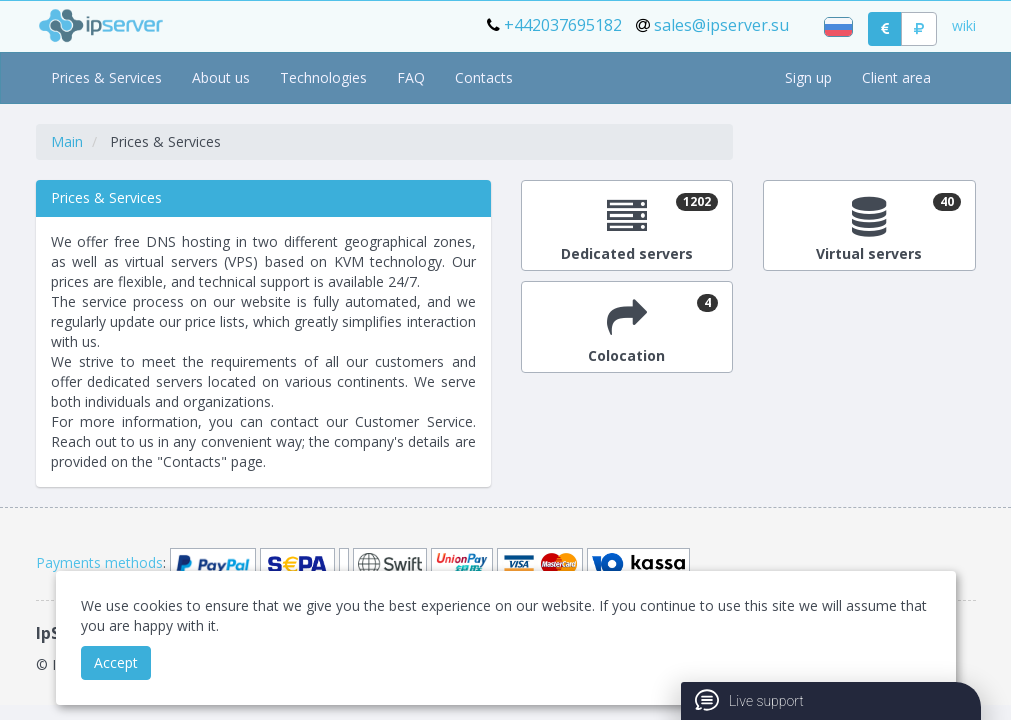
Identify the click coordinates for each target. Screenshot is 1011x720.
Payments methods (99, 562)
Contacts (484, 77)
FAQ (411, 77)
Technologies (323, 77)
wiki (964, 25)
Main (67, 141)
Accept (116, 662)
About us (221, 77)
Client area (896, 77)
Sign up (808, 77)
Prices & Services (106, 77)
